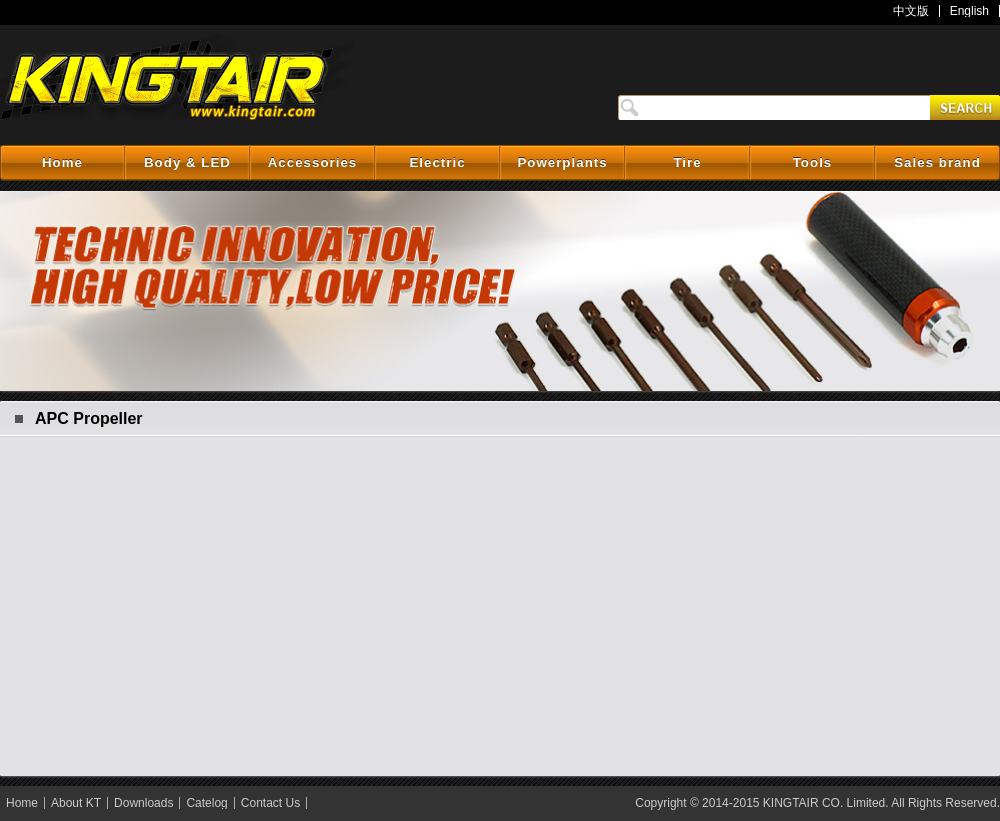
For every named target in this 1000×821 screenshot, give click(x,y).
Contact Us (270, 803)
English (969, 11)
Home (22, 803)
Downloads (143, 803)
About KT (76, 803)
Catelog (206, 803)
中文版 (911, 11)
